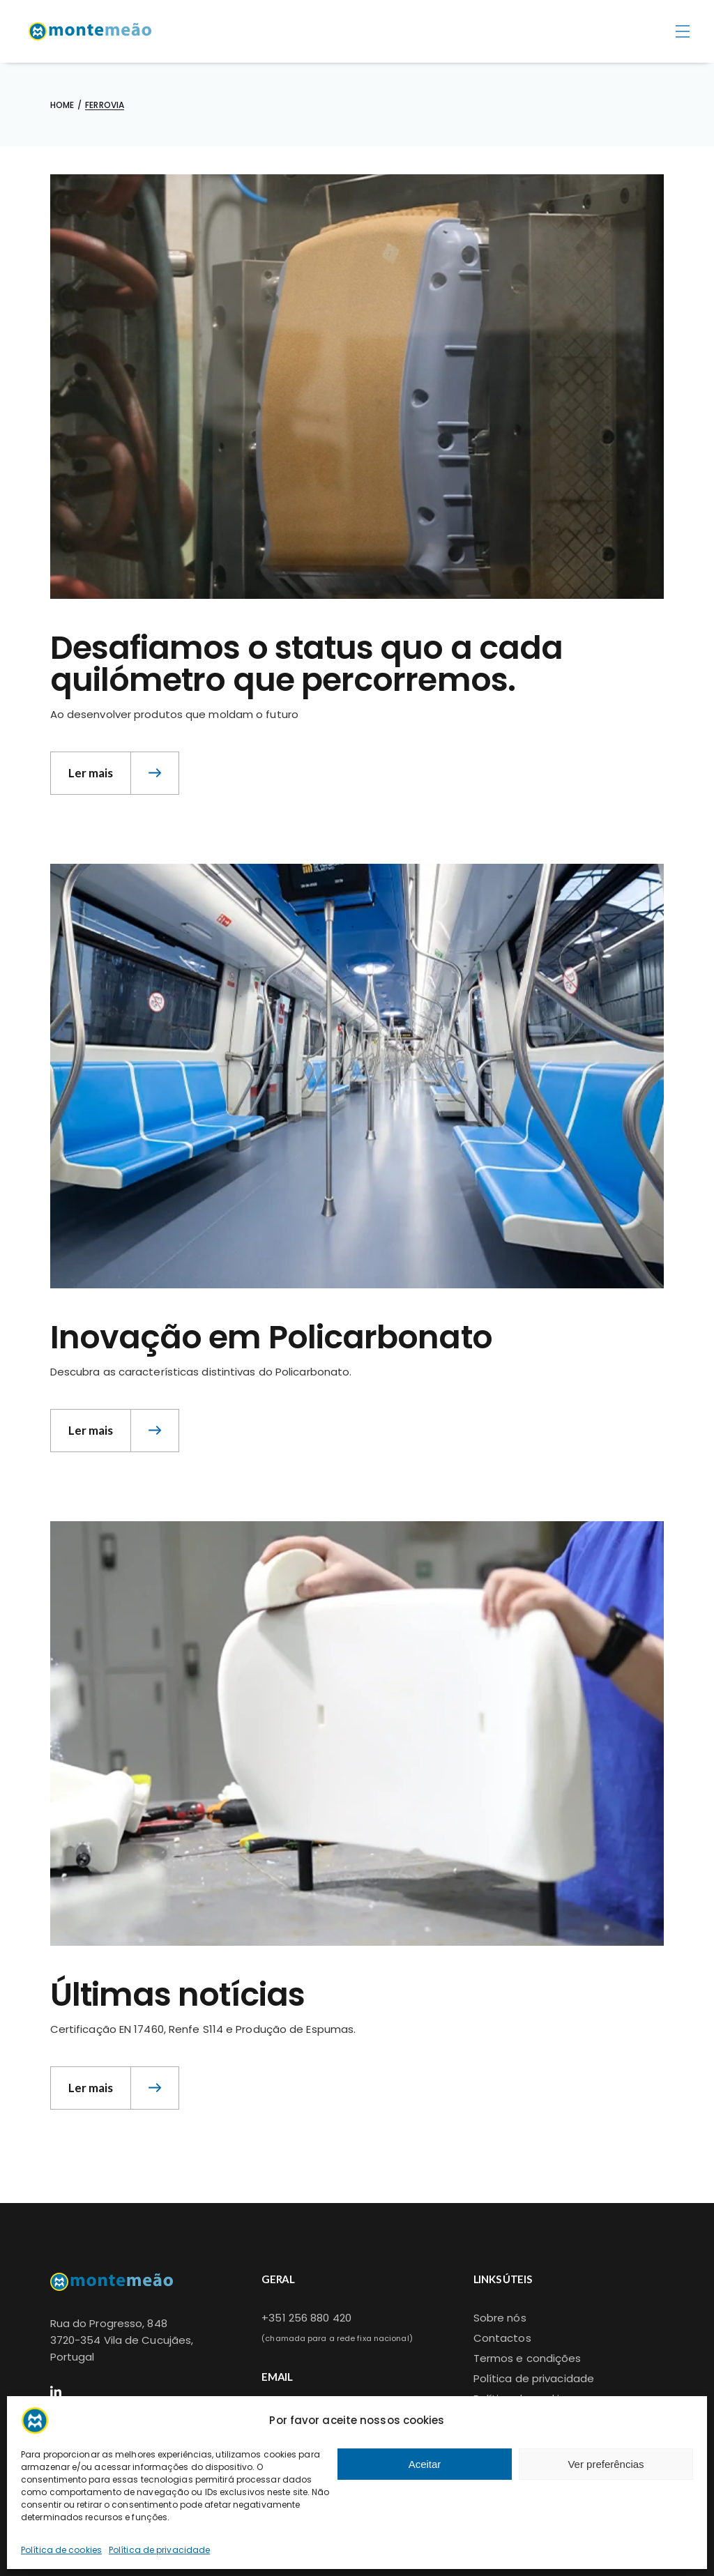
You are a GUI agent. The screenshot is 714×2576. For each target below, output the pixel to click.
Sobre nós (499, 2317)
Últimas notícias (177, 1994)
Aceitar (425, 2464)
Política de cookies (61, 2550)
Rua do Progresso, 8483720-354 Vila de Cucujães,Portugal (122, 2340)
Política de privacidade (159, 2550)
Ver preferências (606, 2464)
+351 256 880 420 (306, 2317)
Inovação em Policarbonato (271, 1337)
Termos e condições (527, 2358)
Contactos (502, 2338)
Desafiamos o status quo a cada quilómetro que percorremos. (306, 663)
